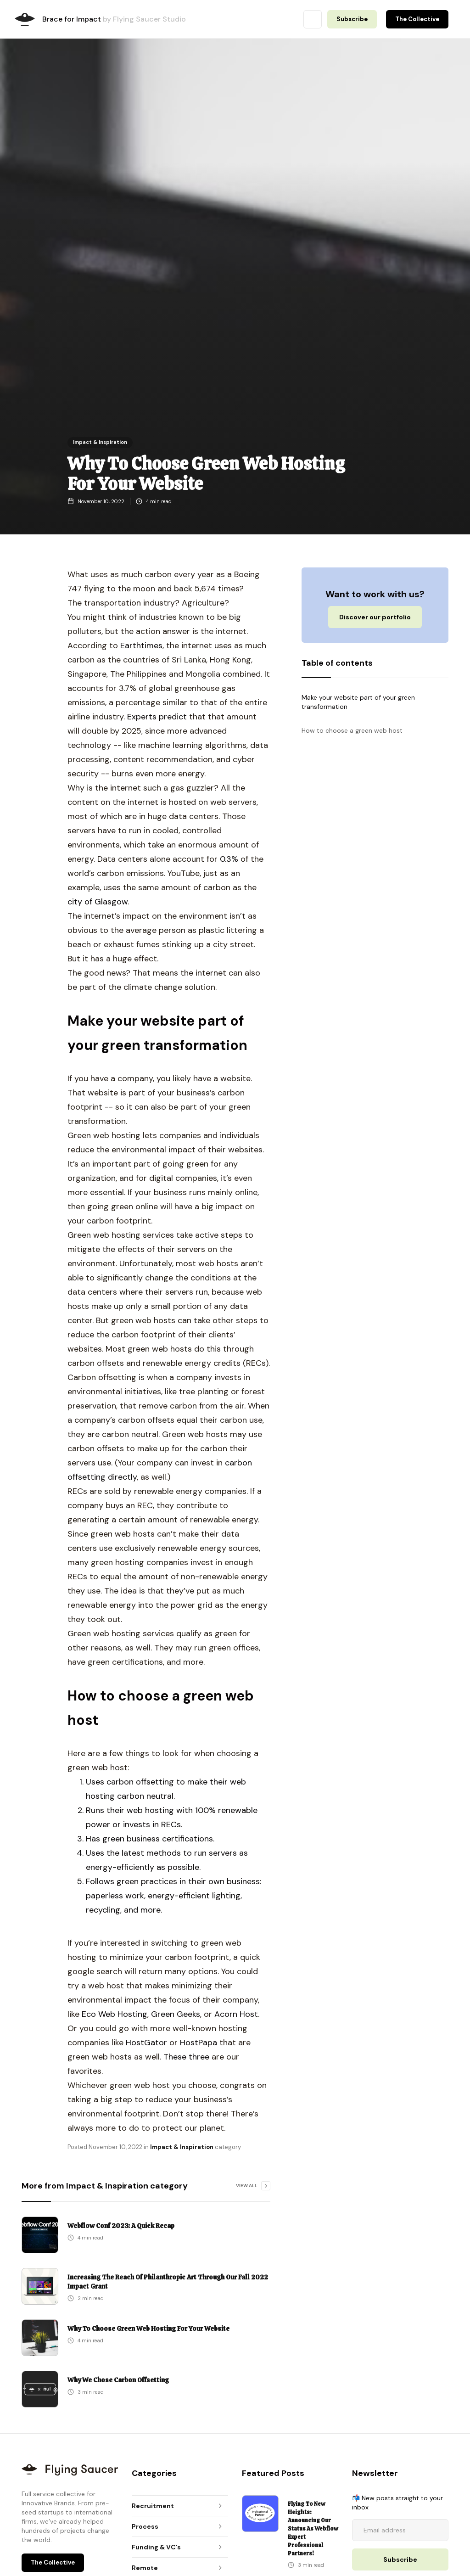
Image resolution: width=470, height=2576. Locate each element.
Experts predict (157, 716)
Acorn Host (236, 2014)
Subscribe (352, 19)
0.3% (229, 858)
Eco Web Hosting (114, 2014)
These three (186, 2056)
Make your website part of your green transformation (358, 702)
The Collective (417, 19)
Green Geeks (175, 2014)
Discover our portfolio (375, 617)
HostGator (147, 2042)
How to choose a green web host (352, 730)
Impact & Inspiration (100, 442)
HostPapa (198, 2042)
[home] (25, 19)
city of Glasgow (97, 901)
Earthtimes (141, 645)
